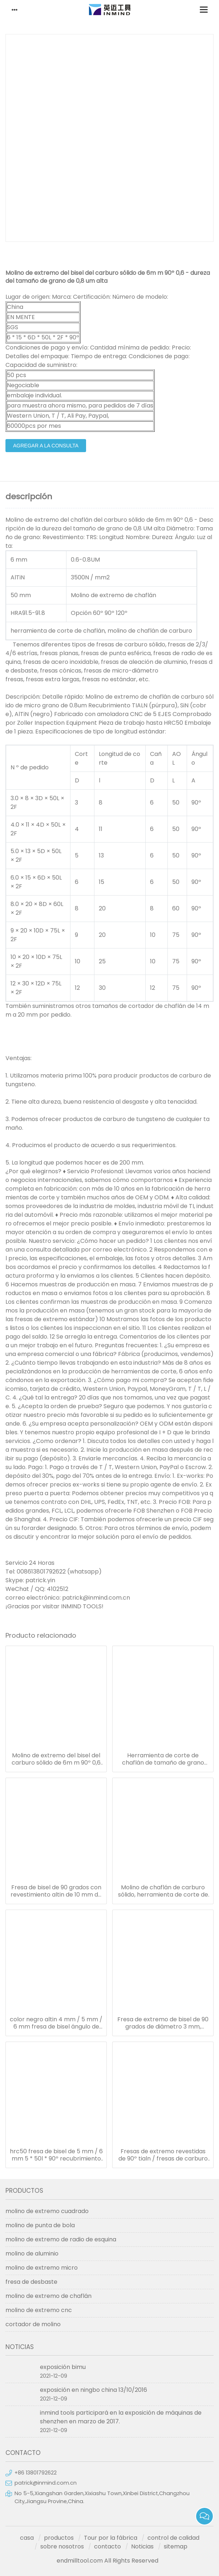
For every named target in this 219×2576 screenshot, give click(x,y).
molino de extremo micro (41, 2267)
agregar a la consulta (45, 445)
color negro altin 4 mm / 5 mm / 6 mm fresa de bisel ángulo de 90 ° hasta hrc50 (56, 2023)
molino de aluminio (31, 2253)
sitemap (175, 2546)
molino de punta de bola (40, 2225)
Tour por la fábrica (110, 2538)
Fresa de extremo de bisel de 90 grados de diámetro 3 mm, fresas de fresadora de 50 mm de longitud (162, 2023)
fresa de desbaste (31, 2282)
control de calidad (173, 2538)
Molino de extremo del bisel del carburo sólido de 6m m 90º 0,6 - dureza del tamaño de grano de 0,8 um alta (56, 1759)
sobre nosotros (62, 2546)
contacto (107, 2546)
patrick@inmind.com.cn (46, 2482)
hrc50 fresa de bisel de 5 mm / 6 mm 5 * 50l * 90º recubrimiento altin (56, 2155)
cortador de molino (33, 2324)
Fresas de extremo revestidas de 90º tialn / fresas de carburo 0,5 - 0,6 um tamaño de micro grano (163, 2155)
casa (27, 2538)
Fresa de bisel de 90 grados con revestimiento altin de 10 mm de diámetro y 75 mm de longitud (56, 1891)
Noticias (142, 2546)
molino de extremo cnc (38, 2310)
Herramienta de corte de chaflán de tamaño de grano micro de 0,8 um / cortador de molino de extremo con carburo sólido (162, 1759)
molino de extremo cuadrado (47, 2211)
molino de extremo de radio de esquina (60, 2239)
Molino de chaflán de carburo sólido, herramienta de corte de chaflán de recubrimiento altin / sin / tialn (162, 1891)
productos (59, 2538)
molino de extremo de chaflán (48, 2296)
